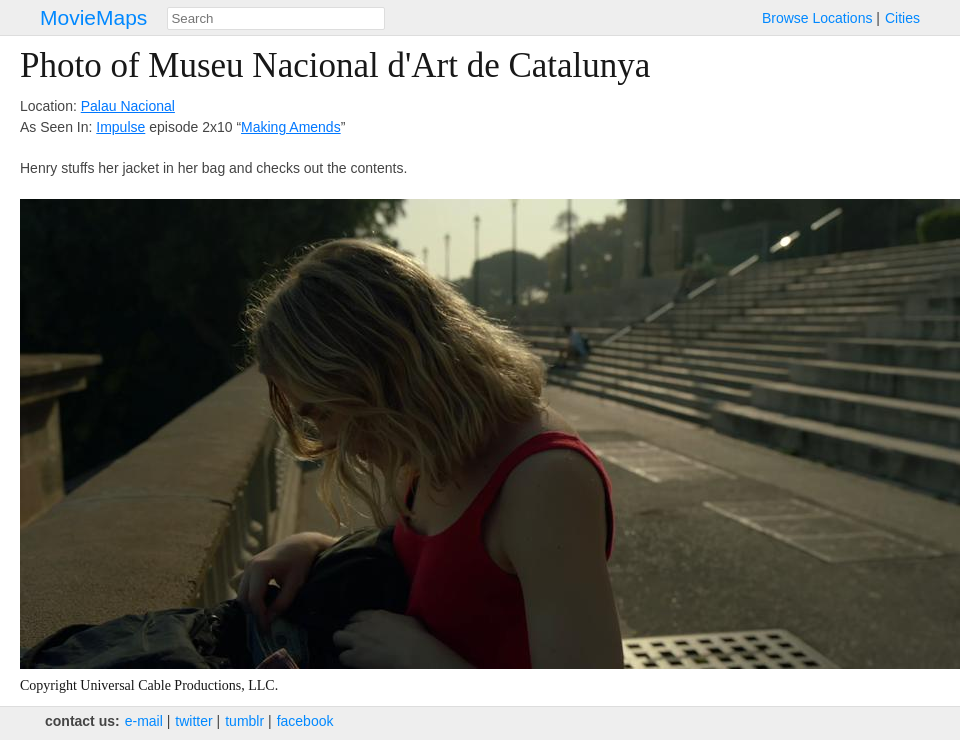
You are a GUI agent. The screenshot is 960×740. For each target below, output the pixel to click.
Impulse (120, 127)
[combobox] (276, 18)
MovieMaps (93, 17)
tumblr (244, 721)
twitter (193, 721)
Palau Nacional (128, 106)
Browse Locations (817, 18)
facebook (305, 721)
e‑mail (144, 721)
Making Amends (291, 127)
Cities (902, 18)
